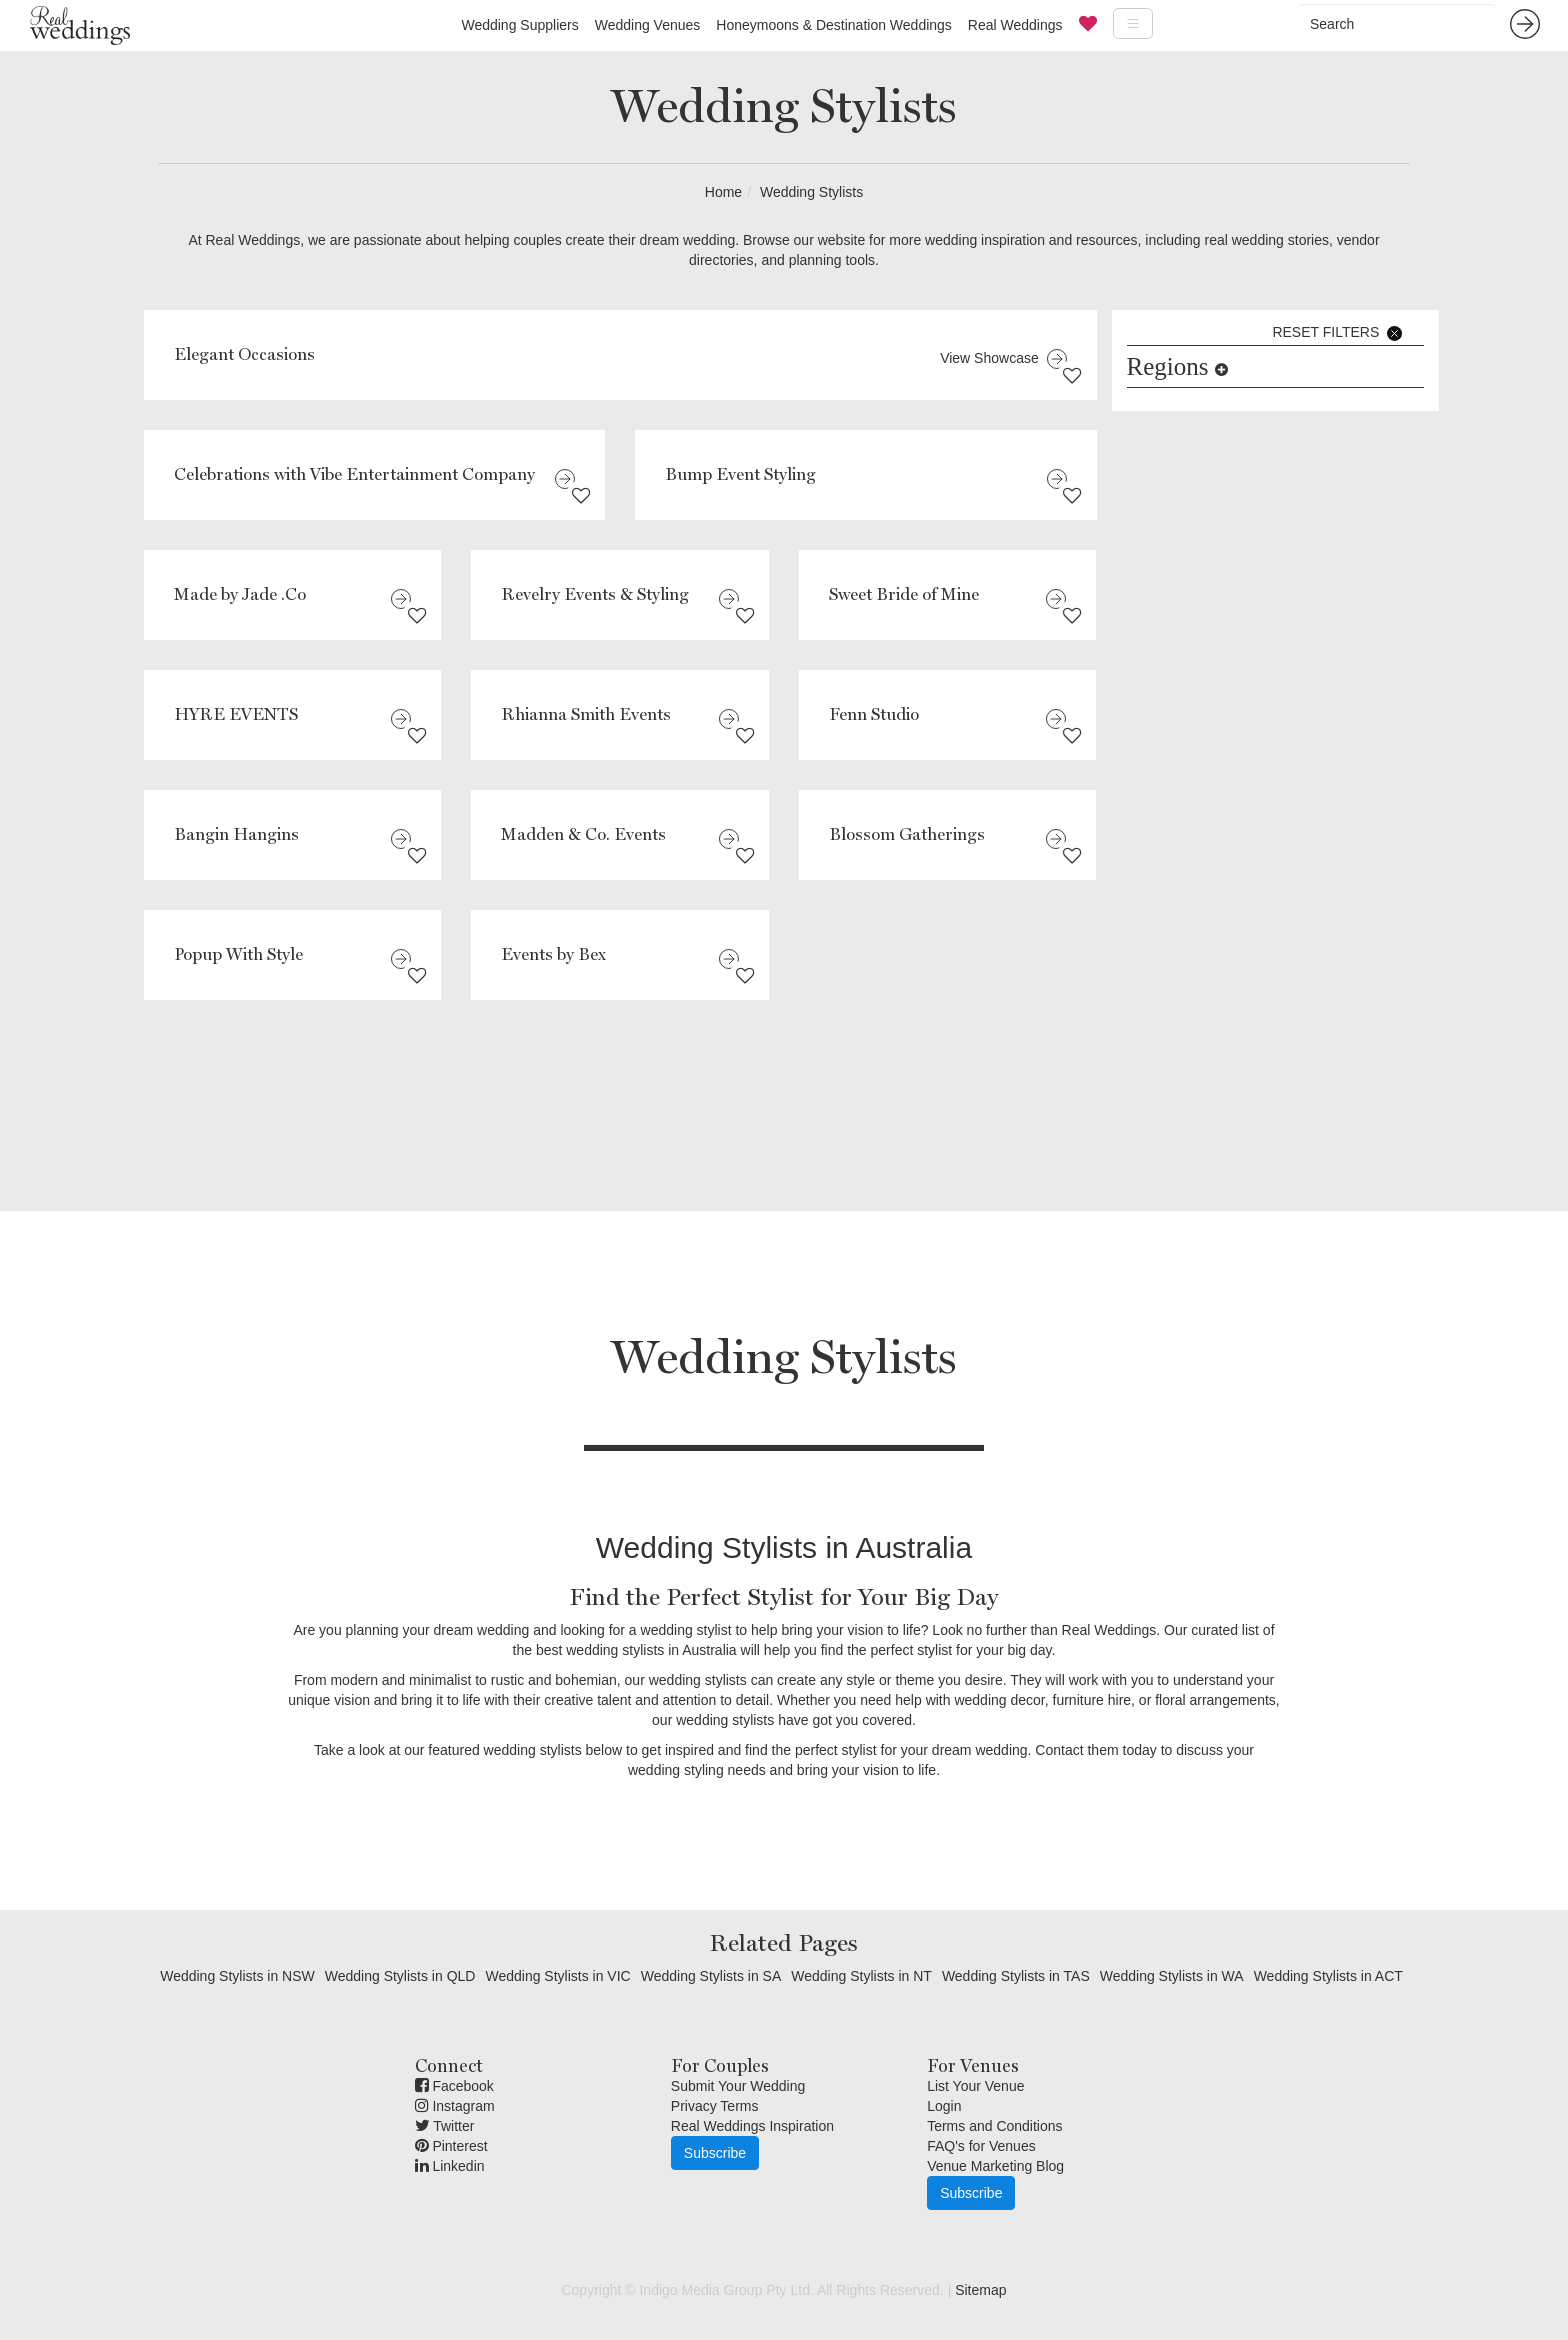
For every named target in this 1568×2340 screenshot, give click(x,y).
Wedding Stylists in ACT (1328, 1976)
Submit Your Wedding (738, 2086)
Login (944, 2106)
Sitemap (980, 2290)
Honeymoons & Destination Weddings (834, 25)
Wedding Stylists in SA (711, 1976)
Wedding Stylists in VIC (557, 1976)
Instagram (455, 2106)
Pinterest (451, 2146)
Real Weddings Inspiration (752, 2126)
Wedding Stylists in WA (1172, 1976)
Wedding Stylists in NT (861, 1976)
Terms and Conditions (994, 2126)
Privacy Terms (715, 2106)
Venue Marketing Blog (995, 2166)
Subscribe (715, 2153)
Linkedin (450, 2166)
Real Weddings (1015, 25)
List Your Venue (975, 2086)
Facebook (454, 2086)
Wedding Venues (648, 25)
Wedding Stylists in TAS (1016, 1976)
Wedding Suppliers (519, 25)
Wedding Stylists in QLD (400, 1976)
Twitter (445, 2126)
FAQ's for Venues (981, 2146)
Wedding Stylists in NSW (237, 1976)
